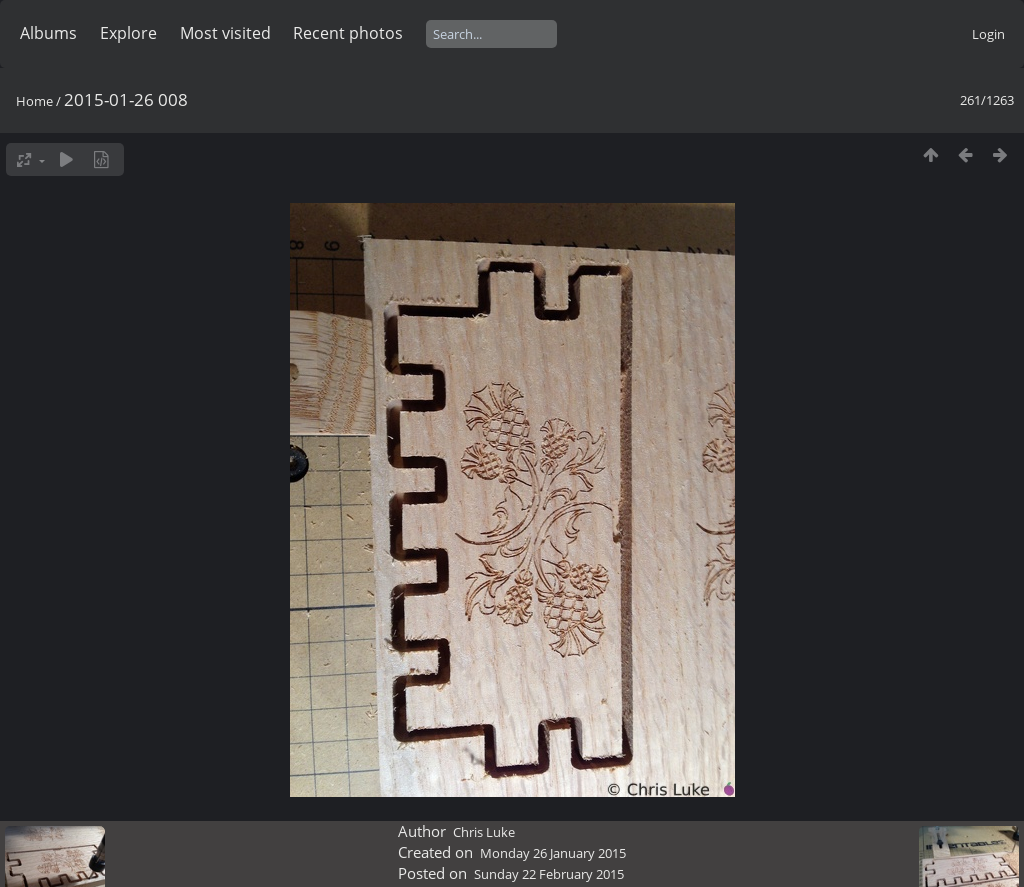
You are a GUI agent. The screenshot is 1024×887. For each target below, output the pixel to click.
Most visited (225, 33)
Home (34, 101)
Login (988, 34)
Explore (128, 33)
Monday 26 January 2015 (553, 853)
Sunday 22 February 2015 (549, 874)
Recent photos (348, 33)
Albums (48, 33)
